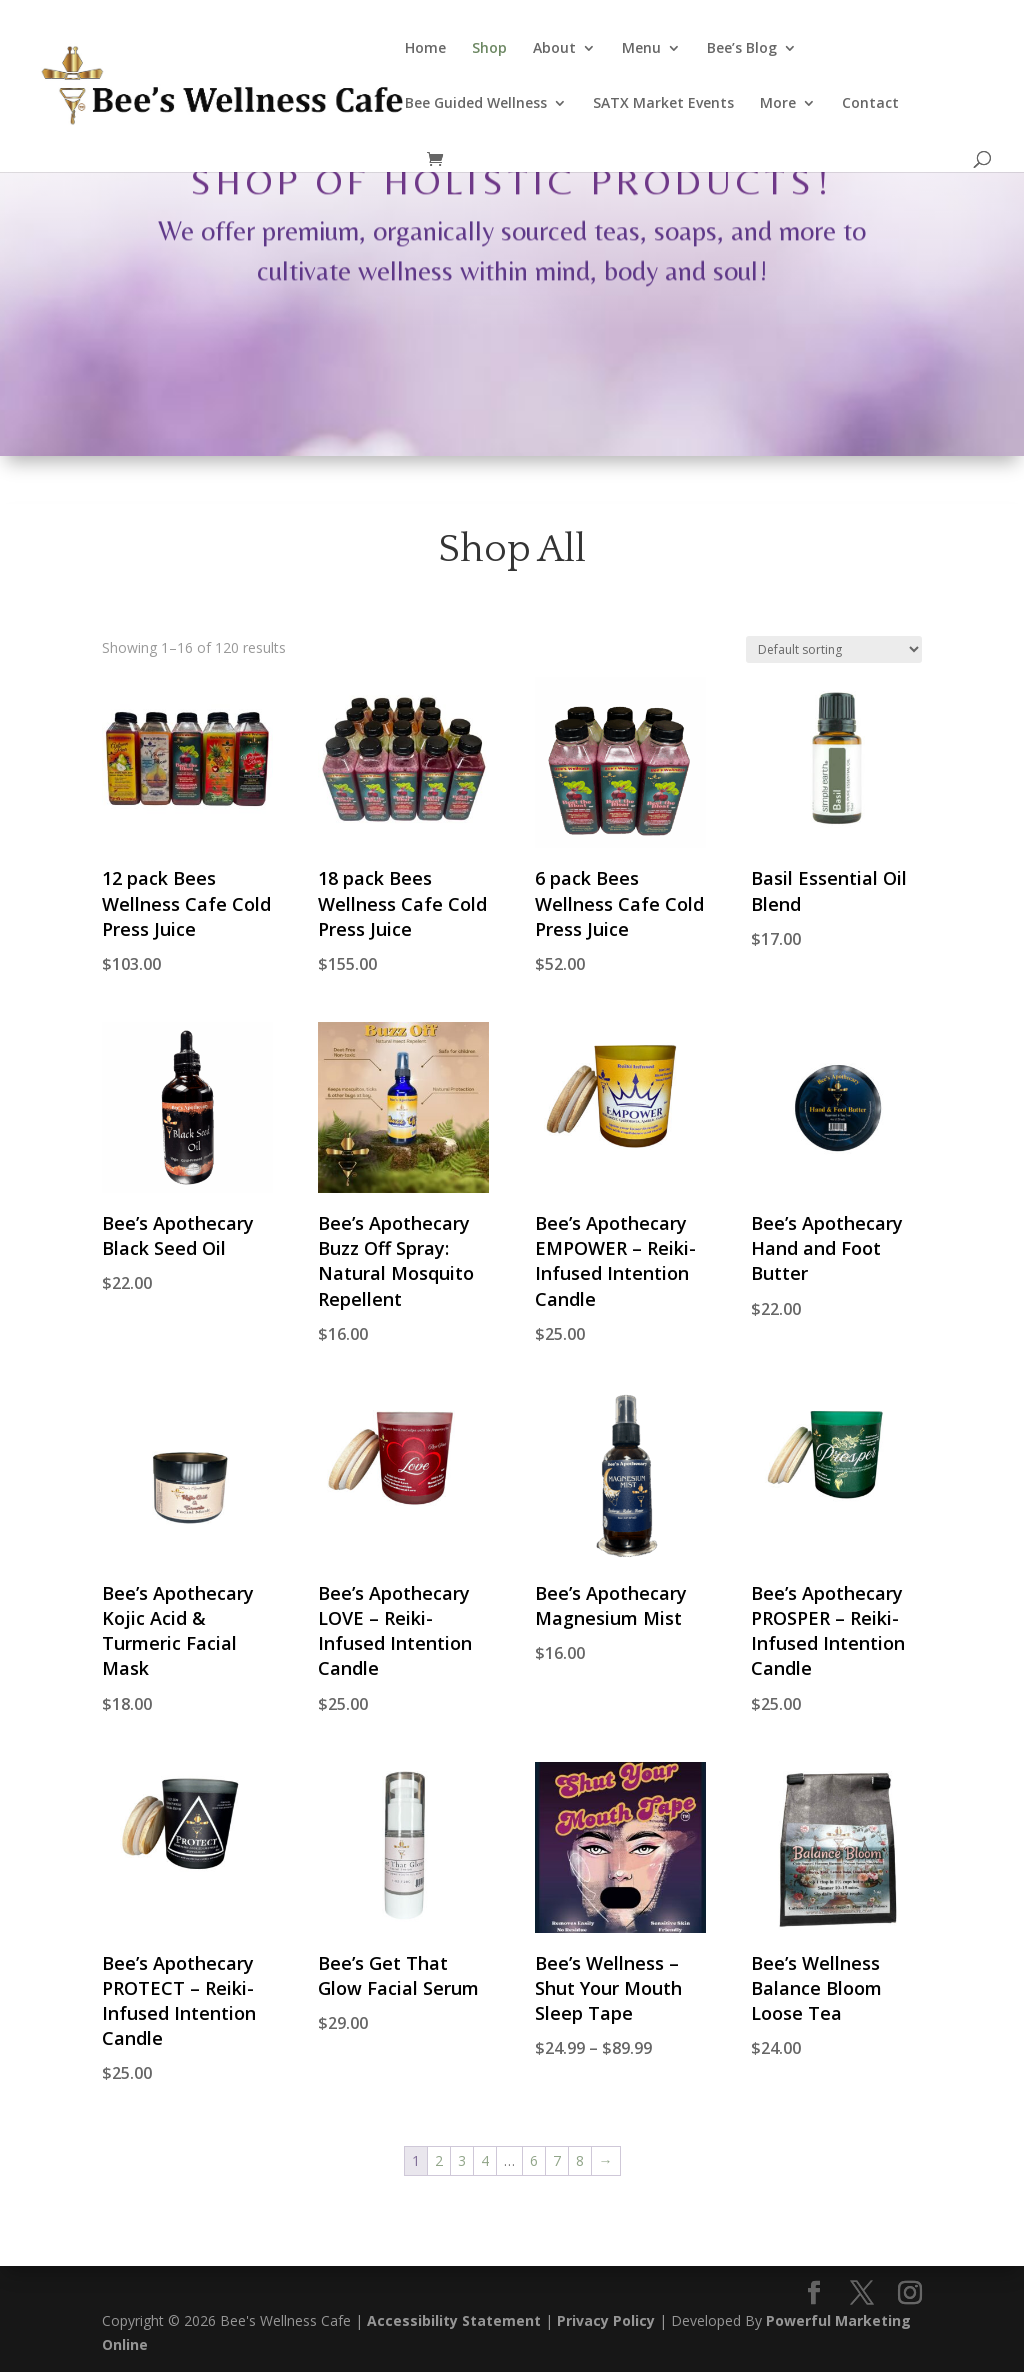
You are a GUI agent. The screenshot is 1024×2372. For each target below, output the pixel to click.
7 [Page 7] (557, 2160)
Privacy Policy (606, 2320)
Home (425, 49)
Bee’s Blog (742, 49)
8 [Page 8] (580, 2160)
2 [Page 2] (439, 2160)
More (778, 104)
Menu (641, 49)
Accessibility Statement (454, 2320)
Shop (489, 49)
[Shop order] (834, 649)
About (554, 49)
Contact (870, 104)
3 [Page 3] (462, 2160)
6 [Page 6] (534, 2160)
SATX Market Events (663, 104)
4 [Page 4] (485, 2160)
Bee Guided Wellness (476, 104)
